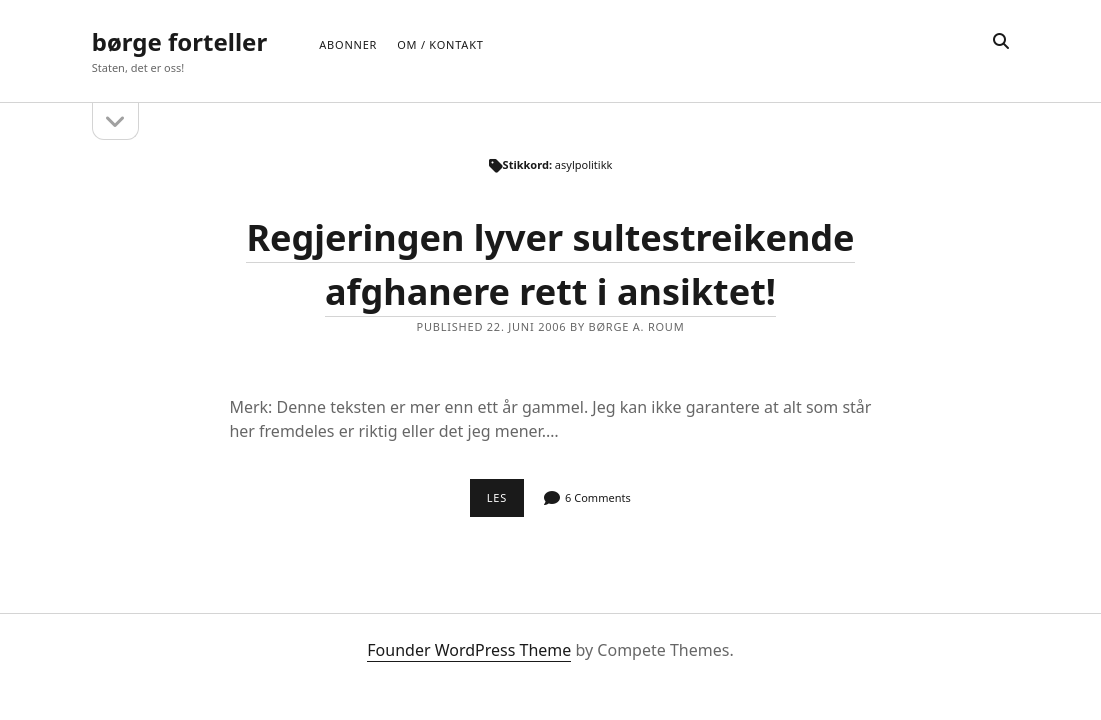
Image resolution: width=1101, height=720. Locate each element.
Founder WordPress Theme (469, 650)
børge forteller (179, 41)
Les (505, 503)
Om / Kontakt (440, 44)
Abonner (348, 44)
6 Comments (598, 497)
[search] (1001, 42)
